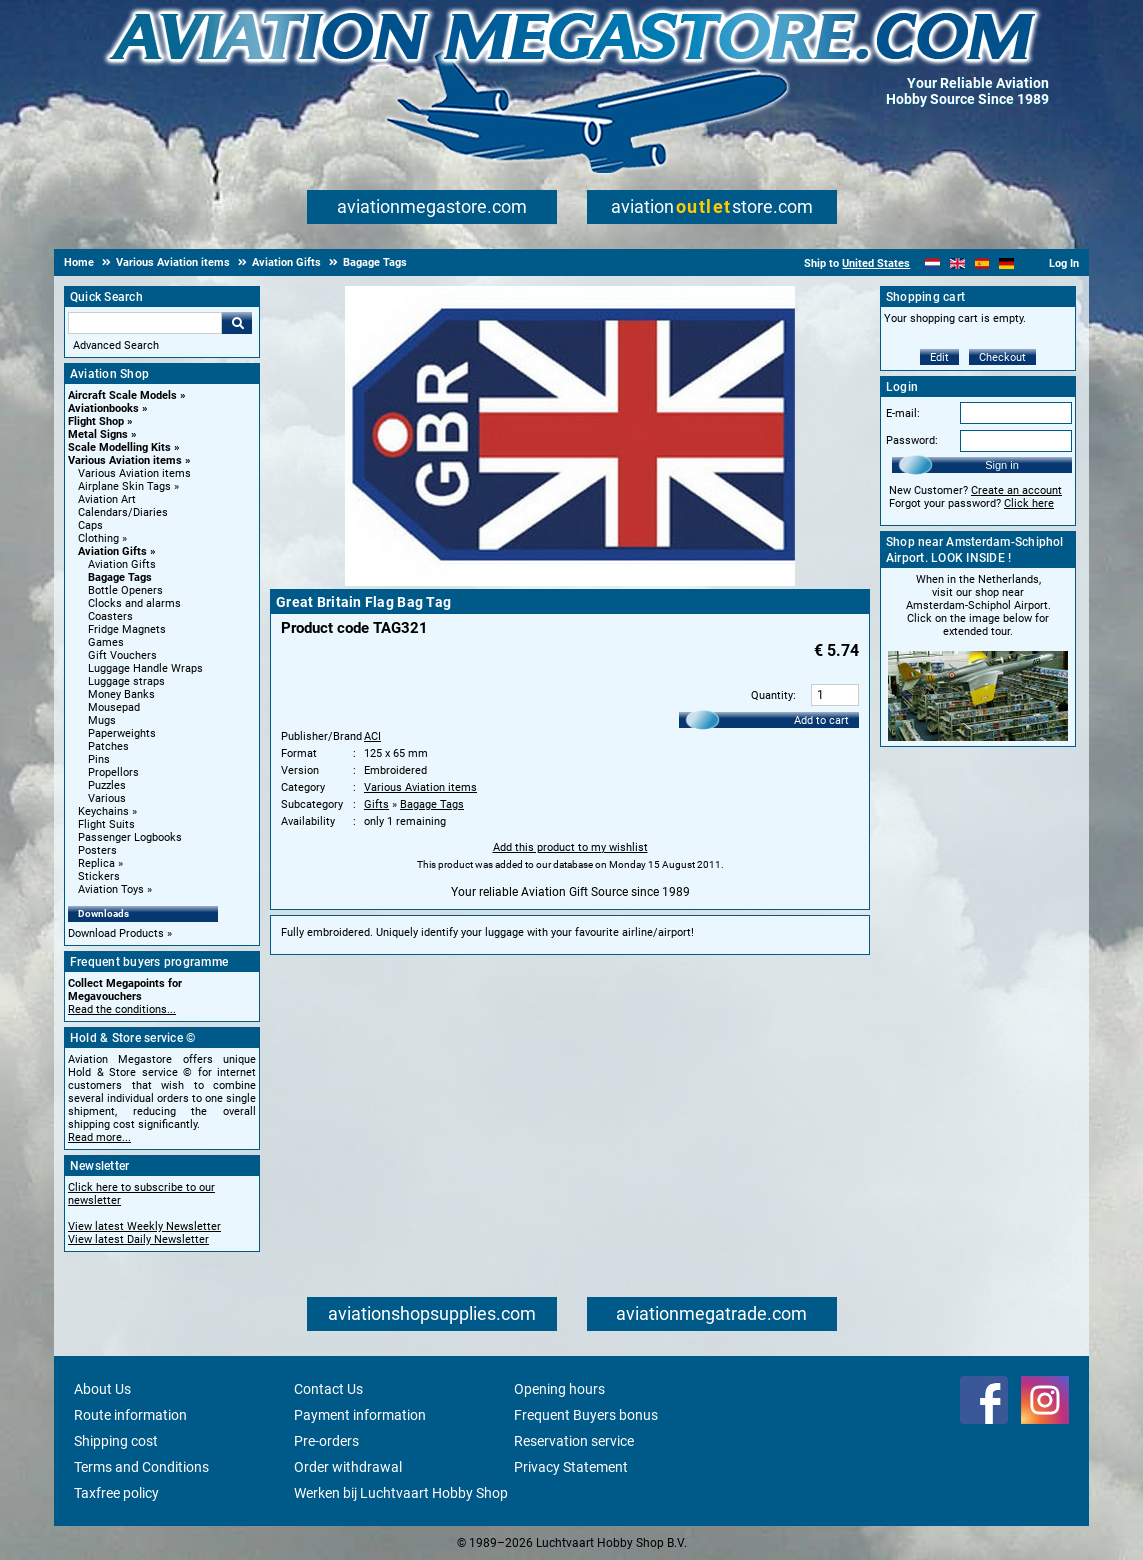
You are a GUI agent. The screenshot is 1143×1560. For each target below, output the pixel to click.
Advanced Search (116, 345)
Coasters (110, 616)
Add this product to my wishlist (570, 847)
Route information (130, 1415)
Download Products (116, 933)
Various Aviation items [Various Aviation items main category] (134, 473)
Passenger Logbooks (130, 837)
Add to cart (821, 720)
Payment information (360, 1415)
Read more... (99, 1137)
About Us (102, 1389)
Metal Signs (98, 434)
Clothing (98, 538)
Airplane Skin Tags (124, 486)
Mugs (102, 720)
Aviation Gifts (112, 551)
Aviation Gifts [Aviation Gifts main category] (122, 564)
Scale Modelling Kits (119, 447)
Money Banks (121, 694)
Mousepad (114, 707)
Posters (97, 850)
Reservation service (574, 1441)
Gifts (376, 804)
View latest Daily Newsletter (138, 1239)
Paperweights (122, 733)
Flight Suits (106, 824)
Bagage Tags (120, 577)
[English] (957, 263)
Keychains (103, 811)
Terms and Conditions (141, 1467)
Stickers (99, 876)
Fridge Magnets (127, 629)
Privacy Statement (571, 1467)
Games (106, 642)
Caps (90, 525)
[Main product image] (570, 582)
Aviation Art (107, 499)
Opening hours (559, 1389)
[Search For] (145, 323)
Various (107, 798)
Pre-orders (326, 1441)
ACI (372, 736)
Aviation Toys (111, 889)
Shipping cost (116, 1441)
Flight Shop (96, 421)
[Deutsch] (1006, 263)
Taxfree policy (116, 1493)
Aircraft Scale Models (122, 395)
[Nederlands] (932, 263)
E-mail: (903, 413)
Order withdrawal (348, 1467)
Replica (96, 863)
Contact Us (328, 1389)
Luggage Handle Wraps (145, 668)
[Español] (982, 263)
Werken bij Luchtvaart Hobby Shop (401, 1493)
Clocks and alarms (134, 603)
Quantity (772, 695)
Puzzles (107, 785)
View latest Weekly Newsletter (144, 1226)
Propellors (113, 772)
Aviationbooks (103, 408)
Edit (939, 357)
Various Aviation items (125, 460)
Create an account (1016, 490)
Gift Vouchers (122, 655)
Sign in (1002, 465)
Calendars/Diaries (123, 512)
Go (237, 323)
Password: (912, 440)
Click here (1029, 503)
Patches (108, 746)
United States (876, 263)
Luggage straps (126, 681)
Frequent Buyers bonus (586, 1415)
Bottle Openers (125, 590)
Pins (99, 759)
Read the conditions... (122, 1009)
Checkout (1002, 357)
